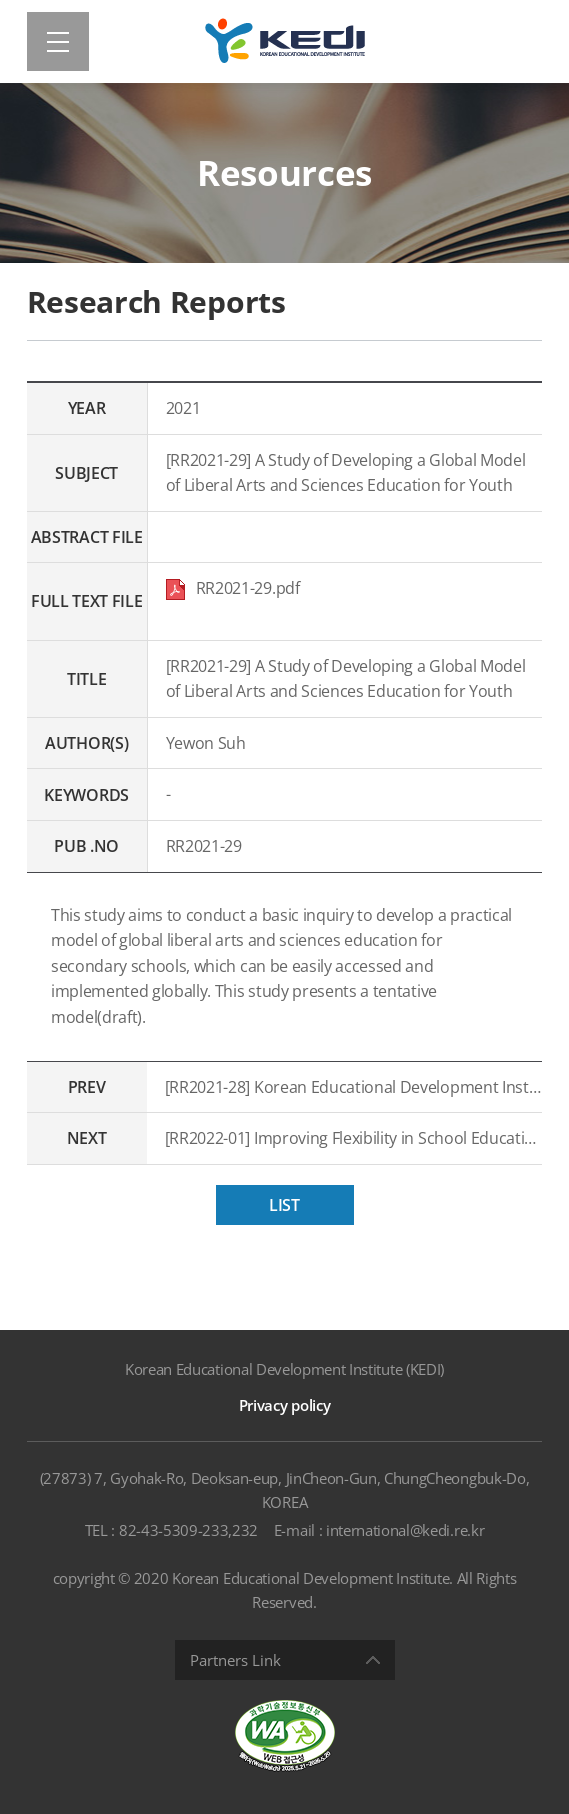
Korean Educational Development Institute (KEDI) (284, 1369)
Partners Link (235, 1660)
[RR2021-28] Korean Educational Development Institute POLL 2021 (354, 1087)
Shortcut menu (0, 0)
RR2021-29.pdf (233, 588)
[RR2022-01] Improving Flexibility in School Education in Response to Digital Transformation (354, 1138)
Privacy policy (285, 1405)
